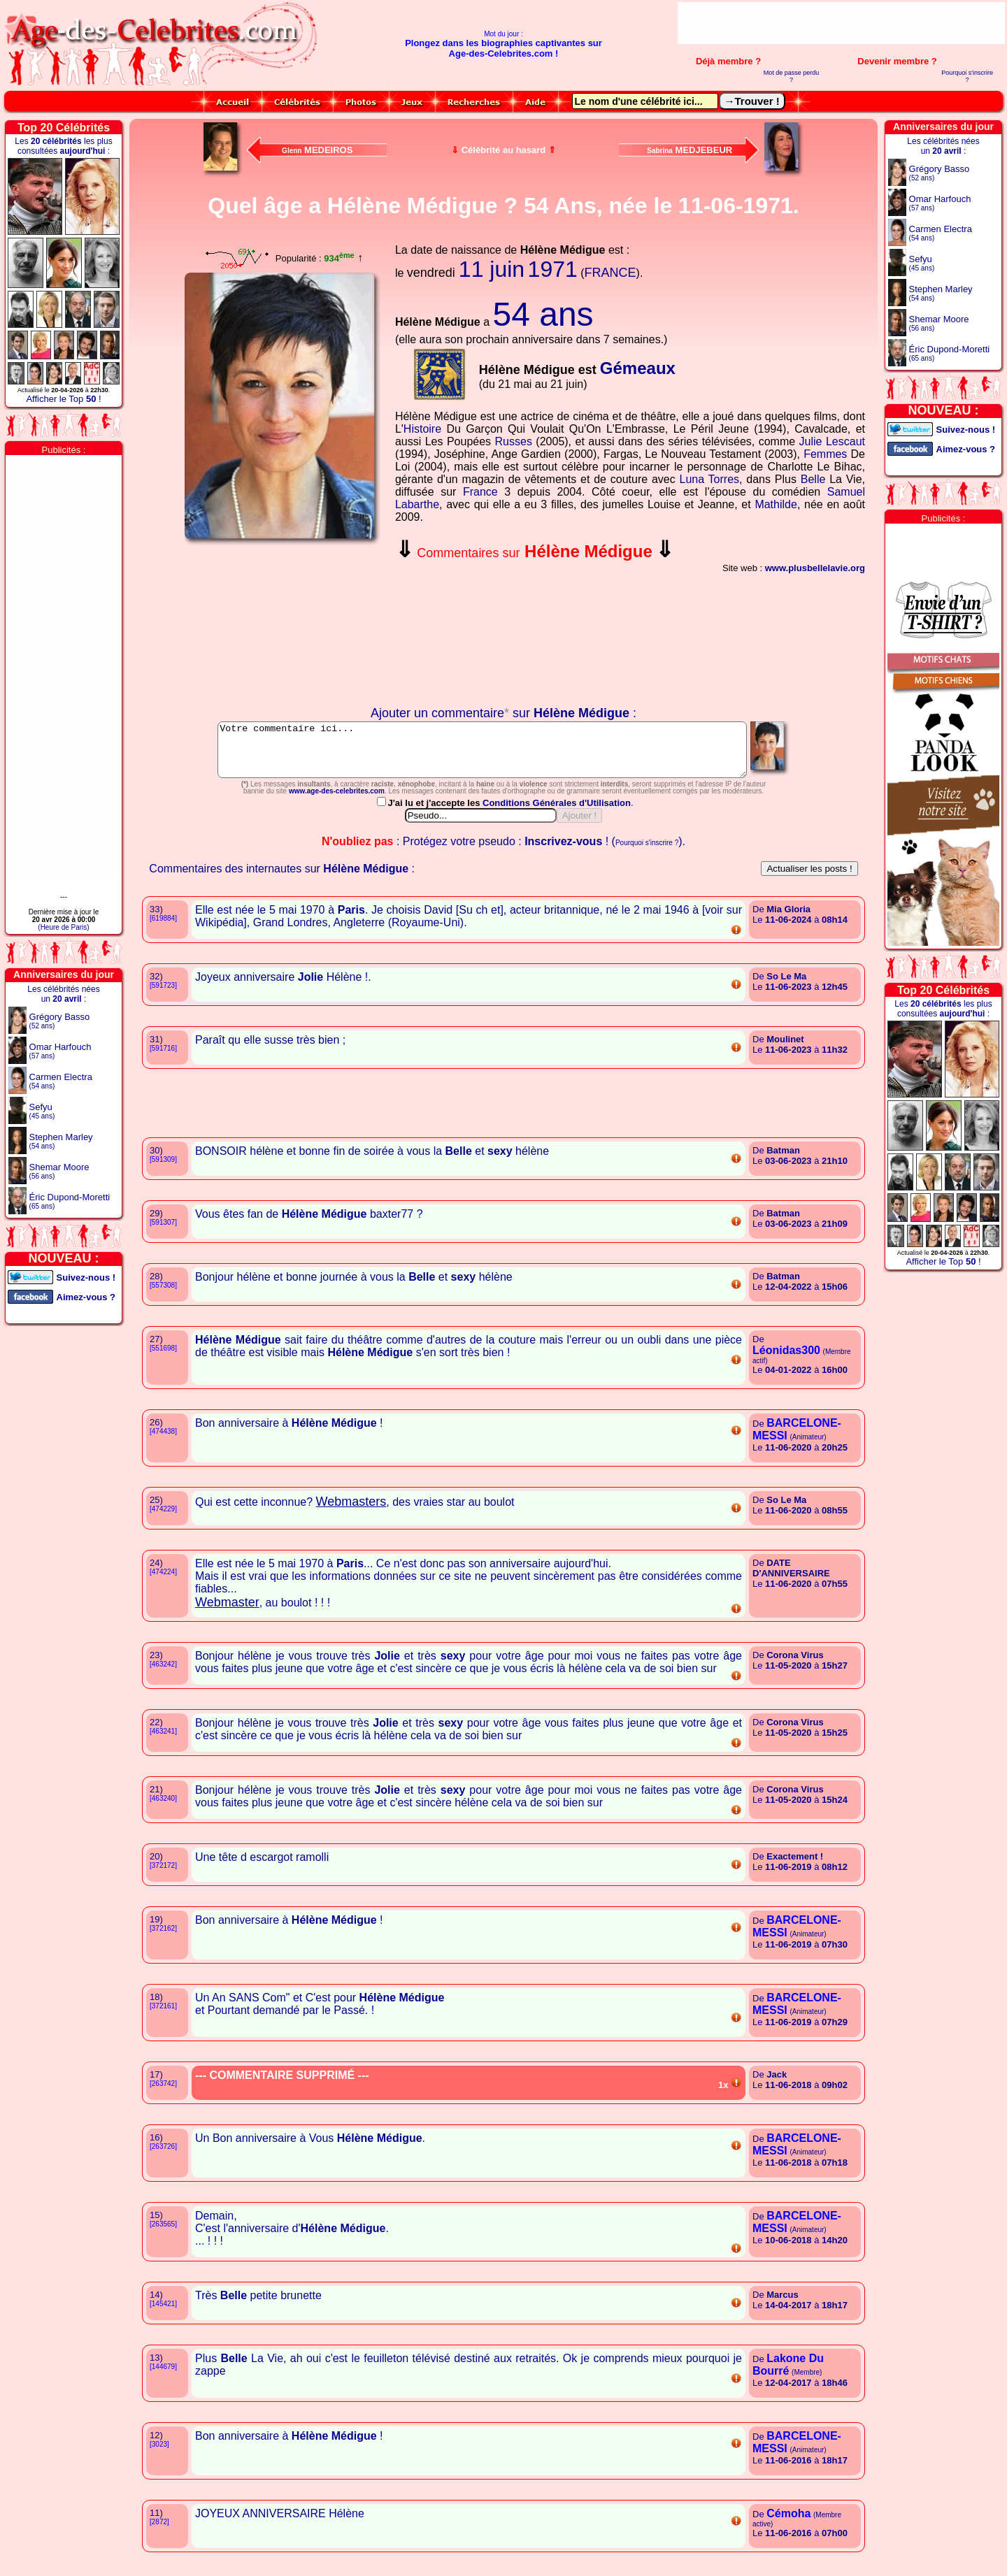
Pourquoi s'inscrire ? (967, 76)
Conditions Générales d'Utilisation (557, 813)
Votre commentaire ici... (482, 755)
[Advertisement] (841, 23)
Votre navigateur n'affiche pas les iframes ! (282, 625)
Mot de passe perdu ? (792, 76)
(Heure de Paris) (63, 927)
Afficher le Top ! (63, 399)
